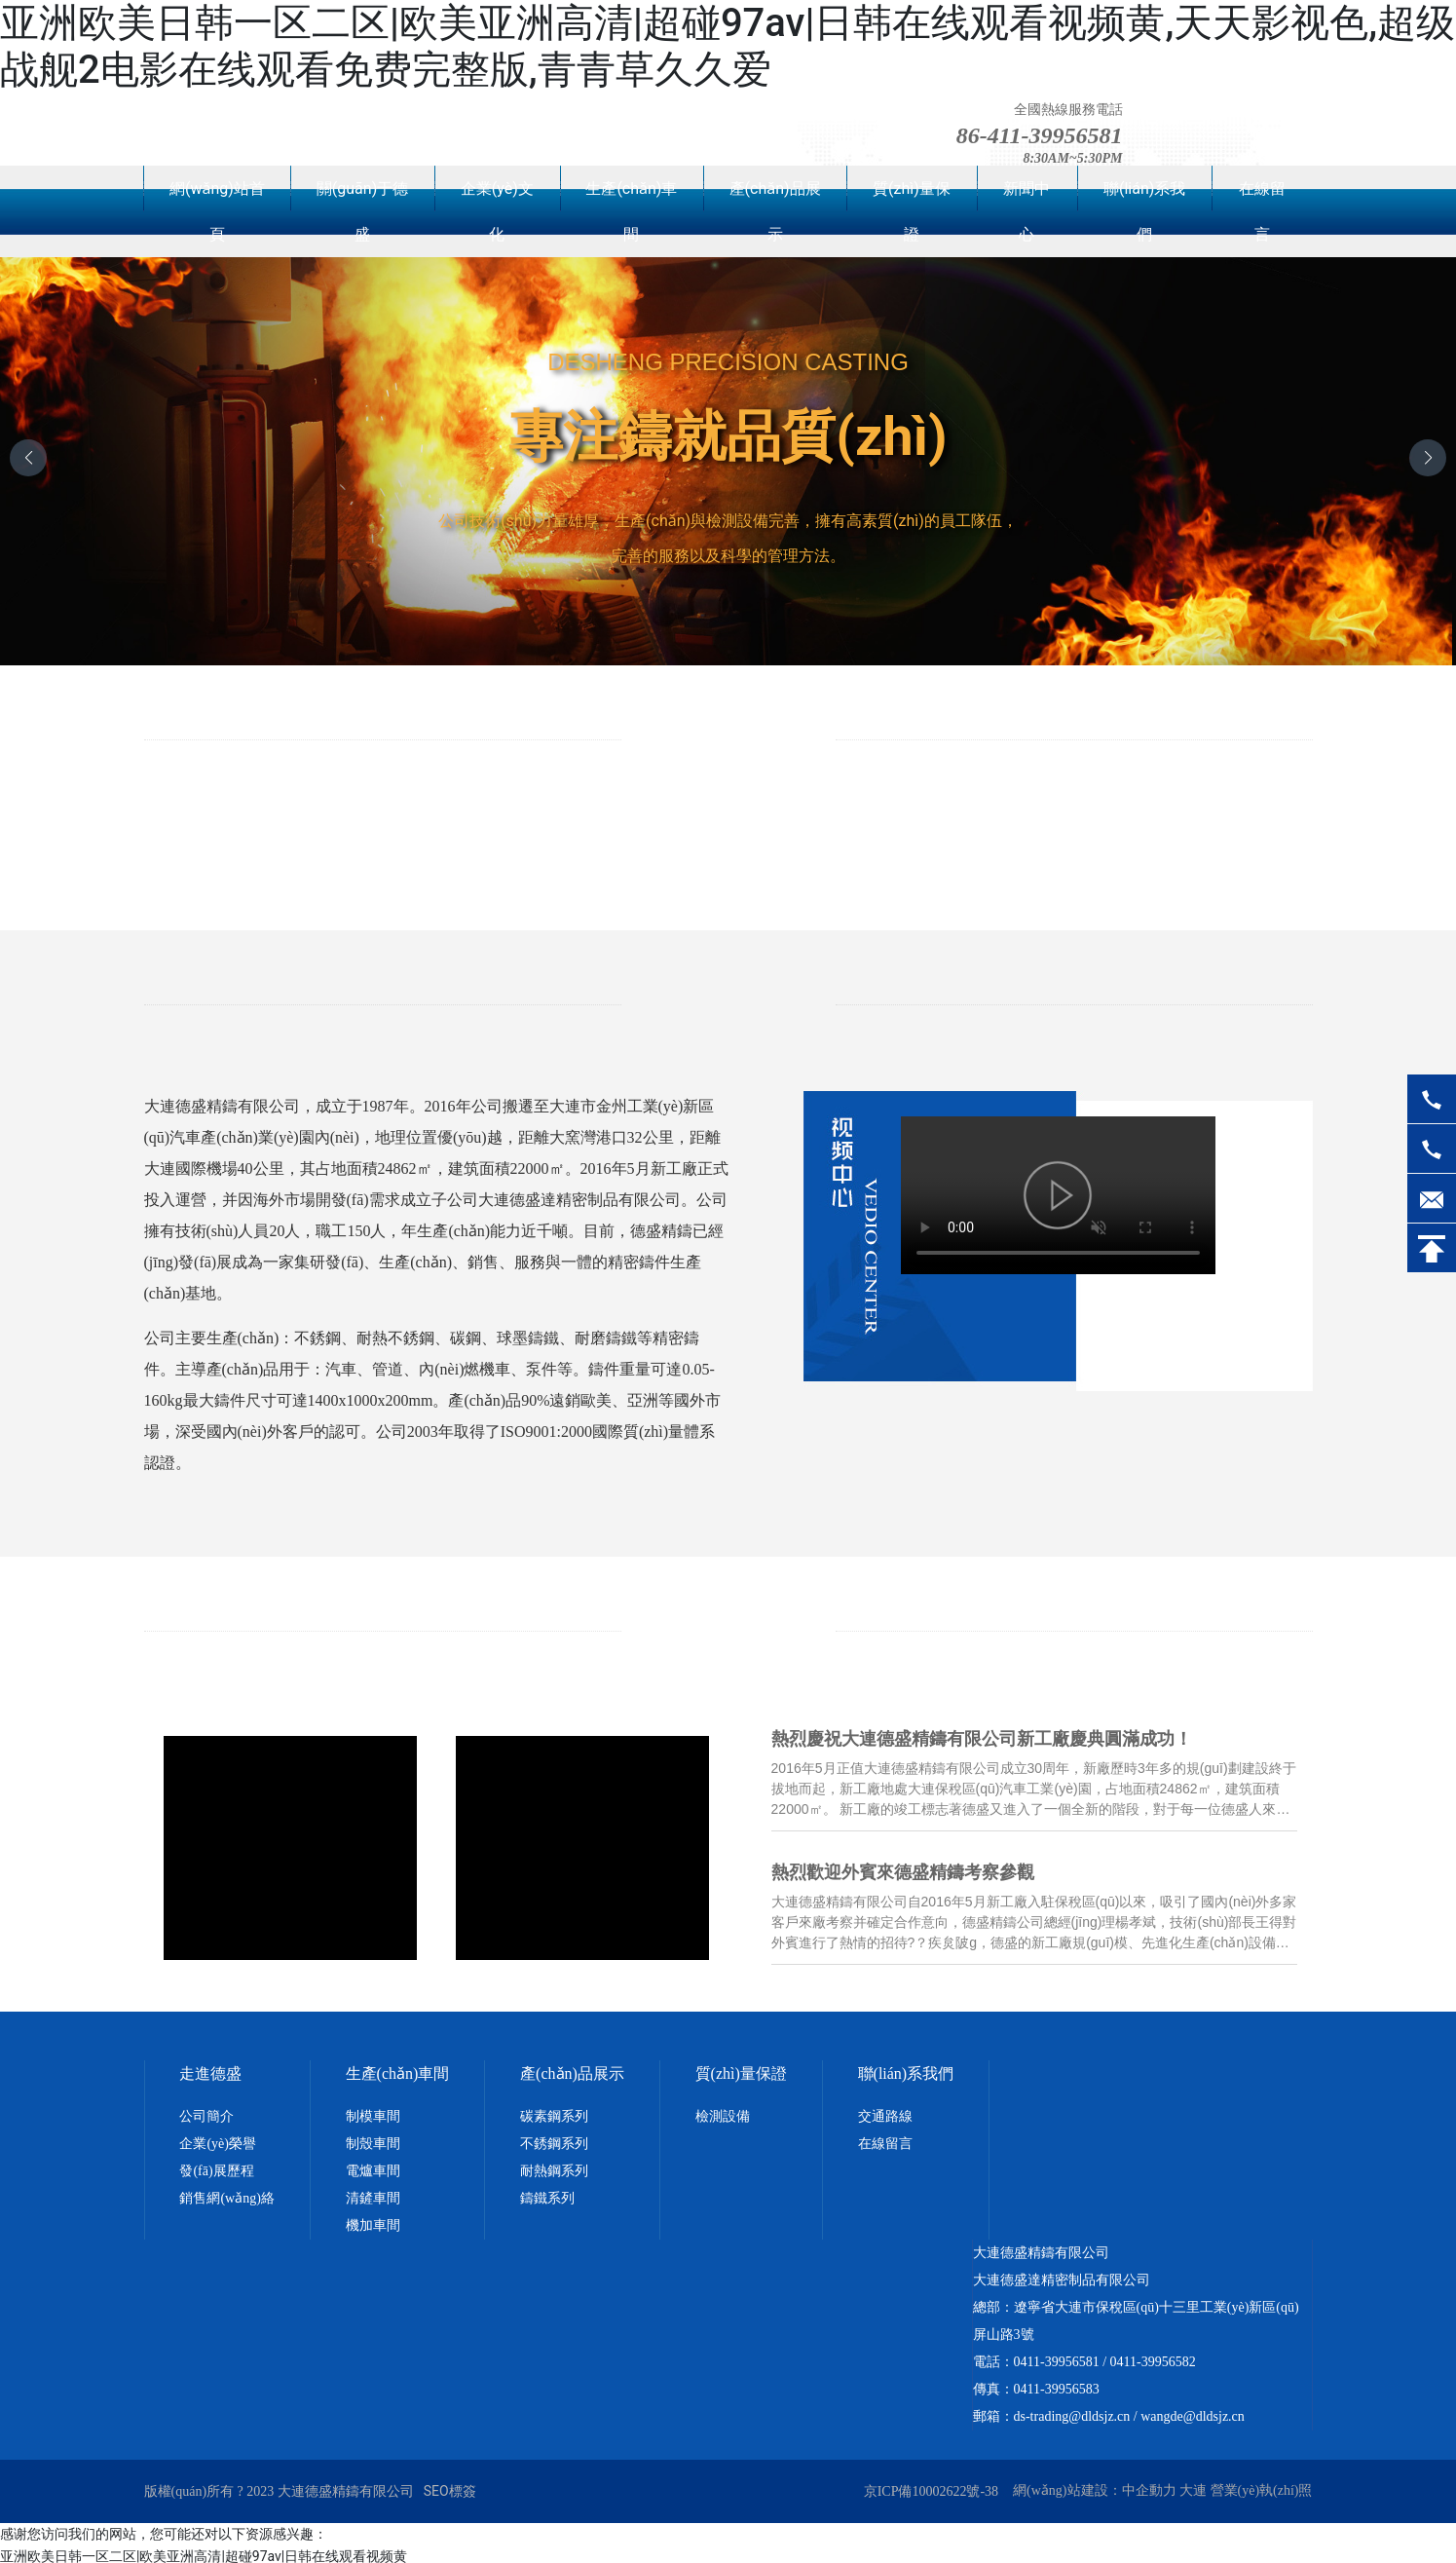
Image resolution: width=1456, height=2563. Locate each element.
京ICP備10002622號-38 (931, 2485)
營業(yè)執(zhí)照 (1262, 2484)
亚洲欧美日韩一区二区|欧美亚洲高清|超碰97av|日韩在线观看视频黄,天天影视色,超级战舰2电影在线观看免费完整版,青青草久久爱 (727, 46)
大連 (1193, 2484)
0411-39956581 (1057, 2356)
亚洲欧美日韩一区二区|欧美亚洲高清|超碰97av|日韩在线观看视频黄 (203, 2551)
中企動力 (1149, 2484)
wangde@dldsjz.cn (1192, 2410)
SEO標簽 (450, 2485)
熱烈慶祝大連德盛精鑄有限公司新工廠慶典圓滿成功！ (983, 1740)
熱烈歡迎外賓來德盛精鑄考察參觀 (904, 1870)
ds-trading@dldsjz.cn (1072, 2410)
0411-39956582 (1153, 2356)
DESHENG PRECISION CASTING (728, 362)
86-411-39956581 (1039, 135)
